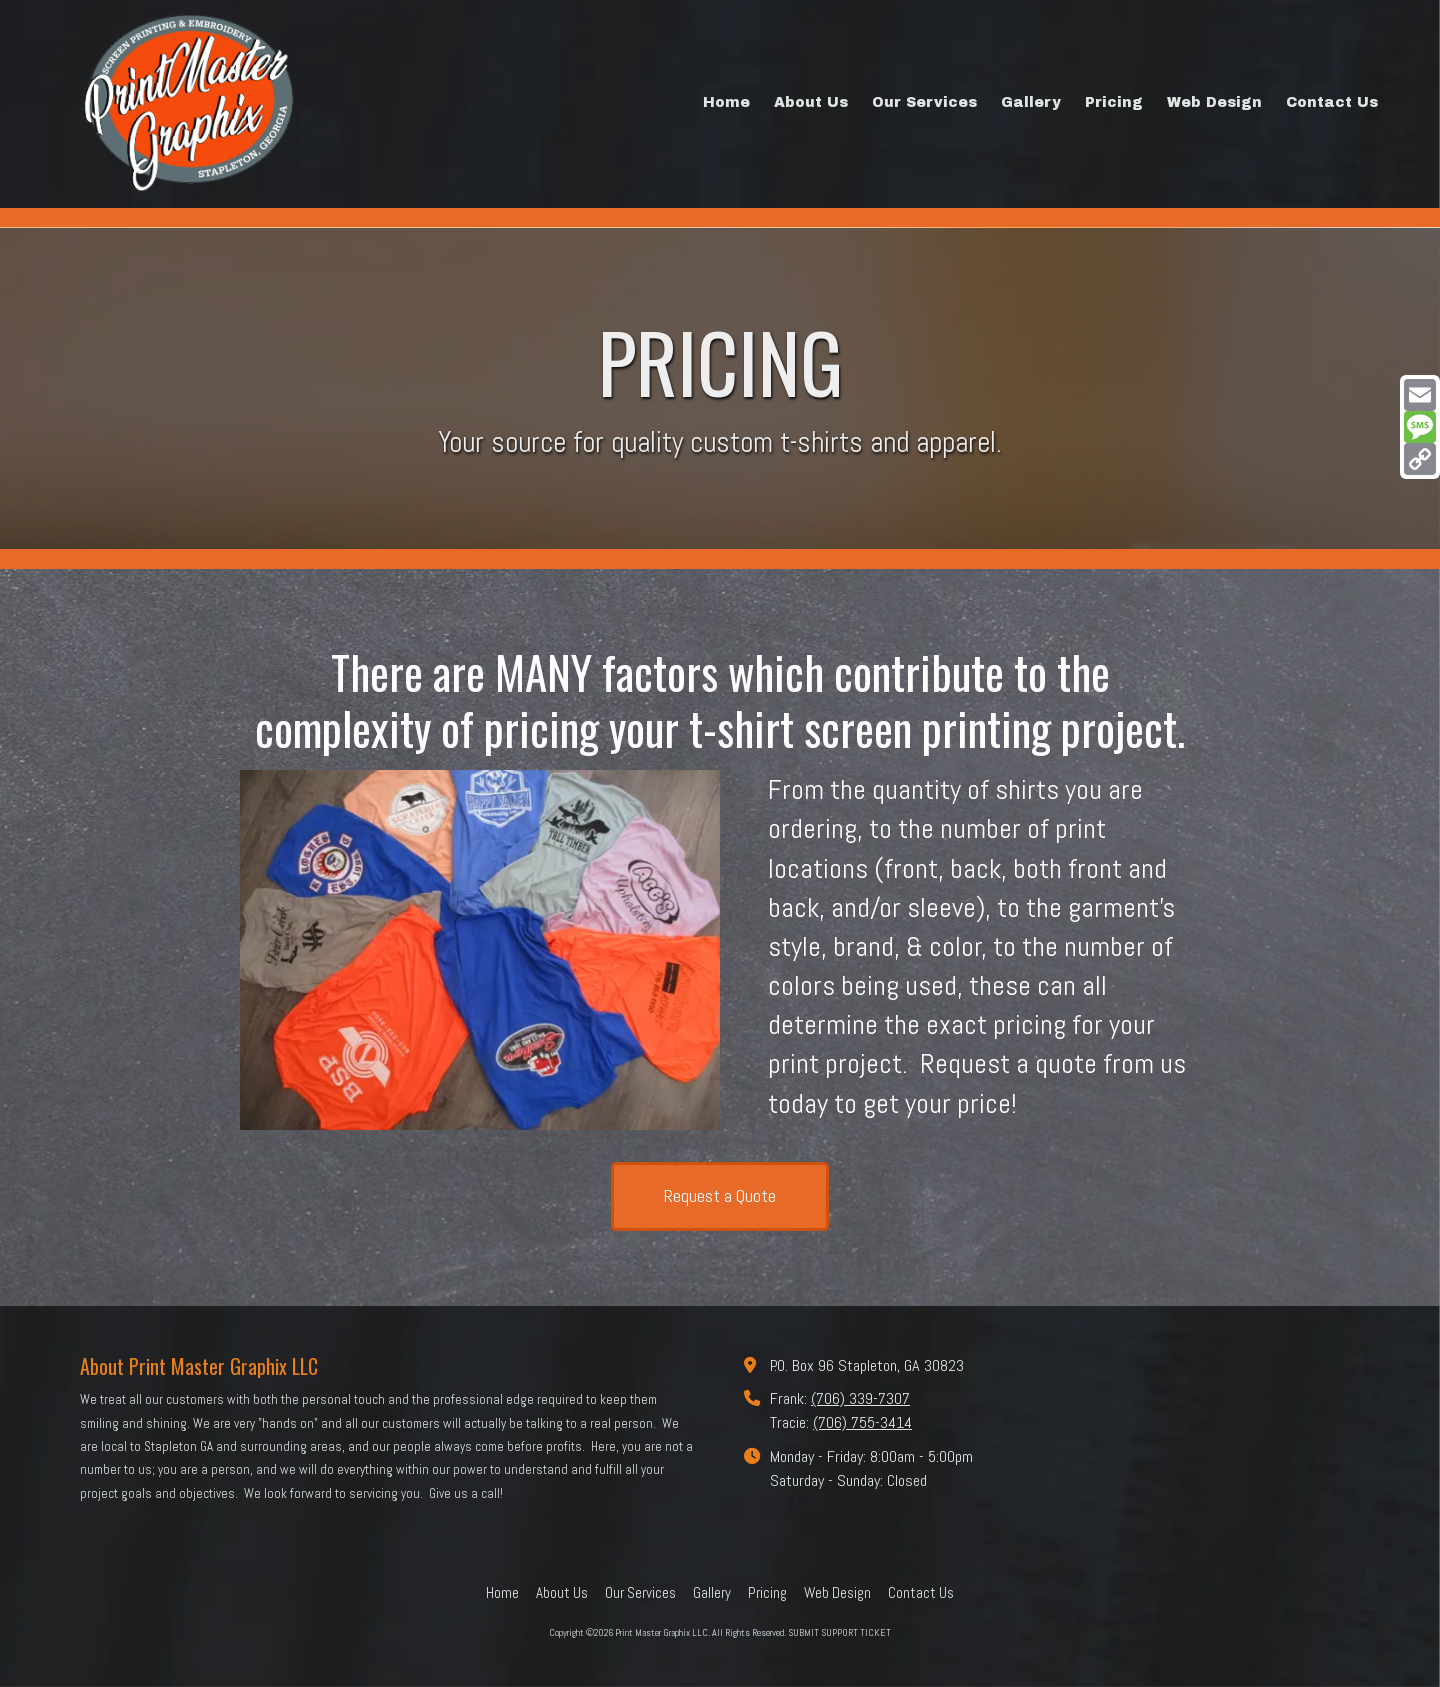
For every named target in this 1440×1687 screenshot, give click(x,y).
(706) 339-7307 (860, 1398)
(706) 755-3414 (862, 1422)
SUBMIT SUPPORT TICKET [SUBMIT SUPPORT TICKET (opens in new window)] (839, 1632)
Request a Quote (720, 1195)
